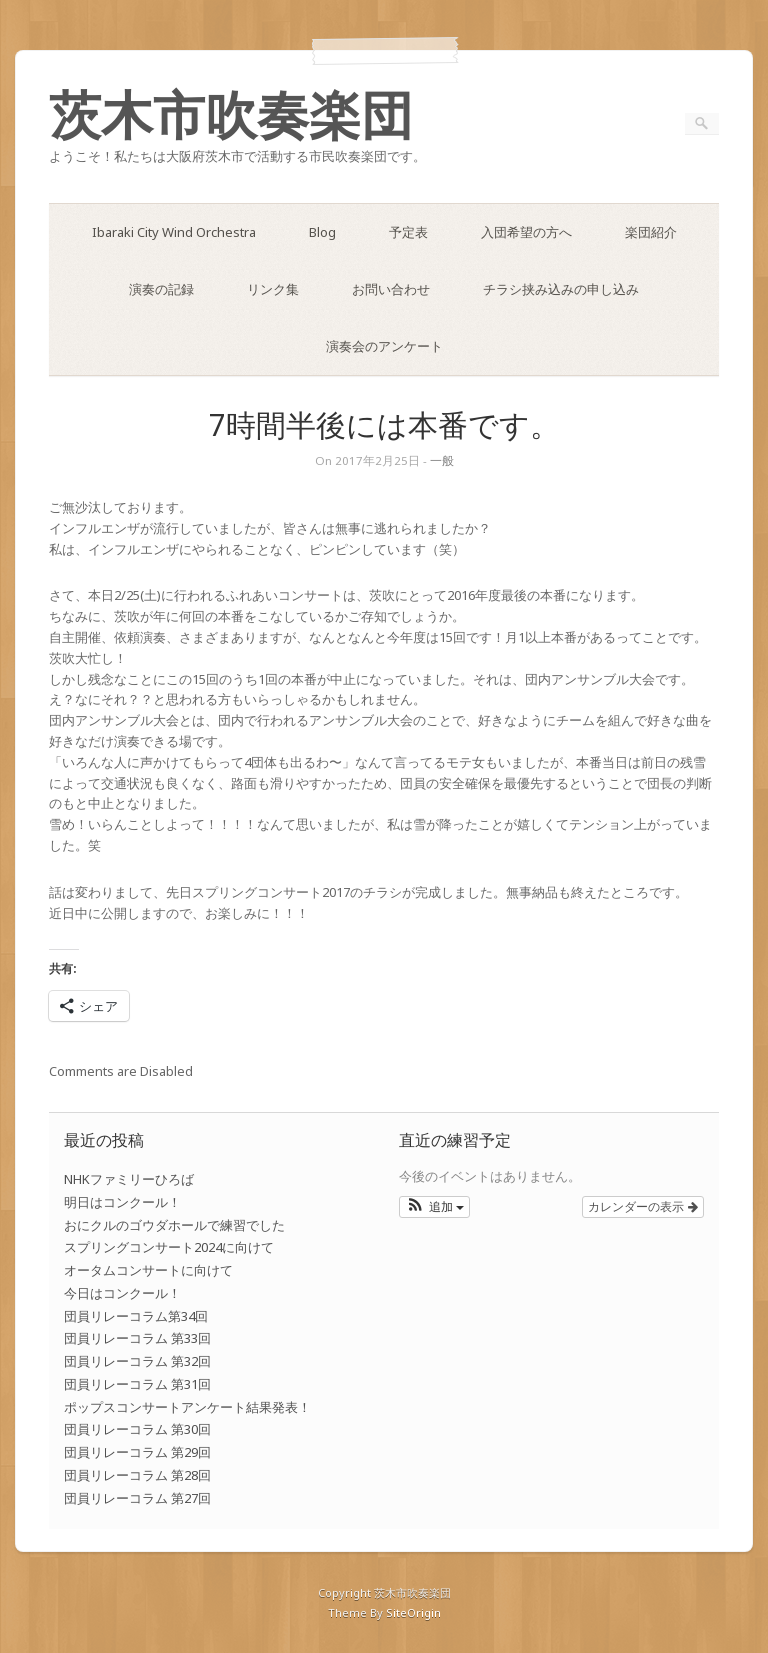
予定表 (408, 232)
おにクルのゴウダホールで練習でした (174, 1225)
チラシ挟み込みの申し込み (561, 289)
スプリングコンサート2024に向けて (169, 1247)
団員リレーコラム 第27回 (137, 1498)
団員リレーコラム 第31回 (137, 1384)
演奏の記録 (161, 289)
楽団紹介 (651, 232)
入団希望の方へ (526, 232)
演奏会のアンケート (384, 346)
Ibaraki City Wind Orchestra (174, 232)
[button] (434, 1207)
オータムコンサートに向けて (148, 1270)
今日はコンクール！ (122, 1293)
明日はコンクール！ (122, 1202)
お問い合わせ (391, 289)
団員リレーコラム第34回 (136, 1316)
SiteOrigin (413, 1612)
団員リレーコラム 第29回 (137, 1452)
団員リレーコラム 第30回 (137, 1429)
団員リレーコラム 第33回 (137, 1338)
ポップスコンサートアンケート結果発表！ (187, 1407)
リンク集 (273, 289)
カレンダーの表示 (642, 1207)
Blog (322, 232)
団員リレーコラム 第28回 (137, 1475)
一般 (442, 460)
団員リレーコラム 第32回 (137, 1361)
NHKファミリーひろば (129, 1179)
